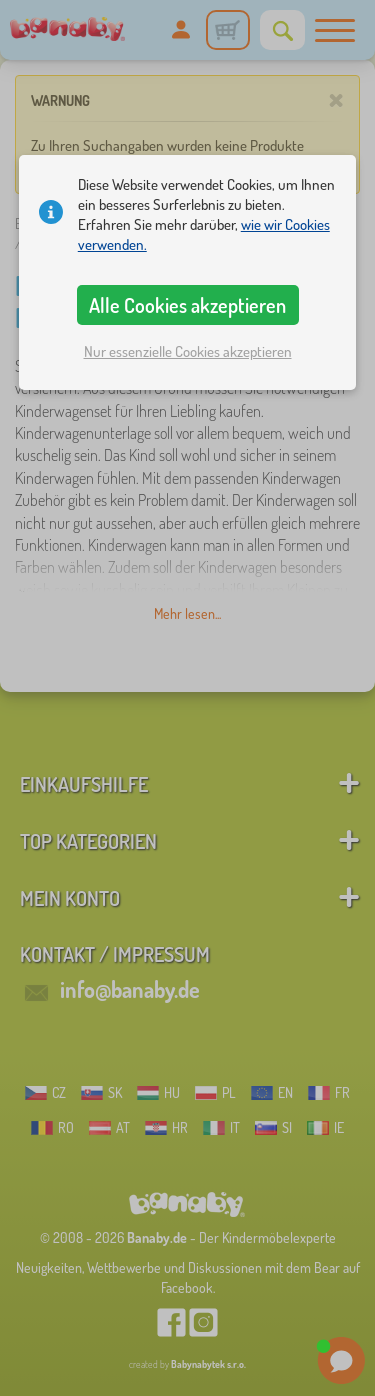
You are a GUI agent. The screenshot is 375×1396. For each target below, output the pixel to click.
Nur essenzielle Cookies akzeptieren (188, 351)
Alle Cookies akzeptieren (187, 305)
